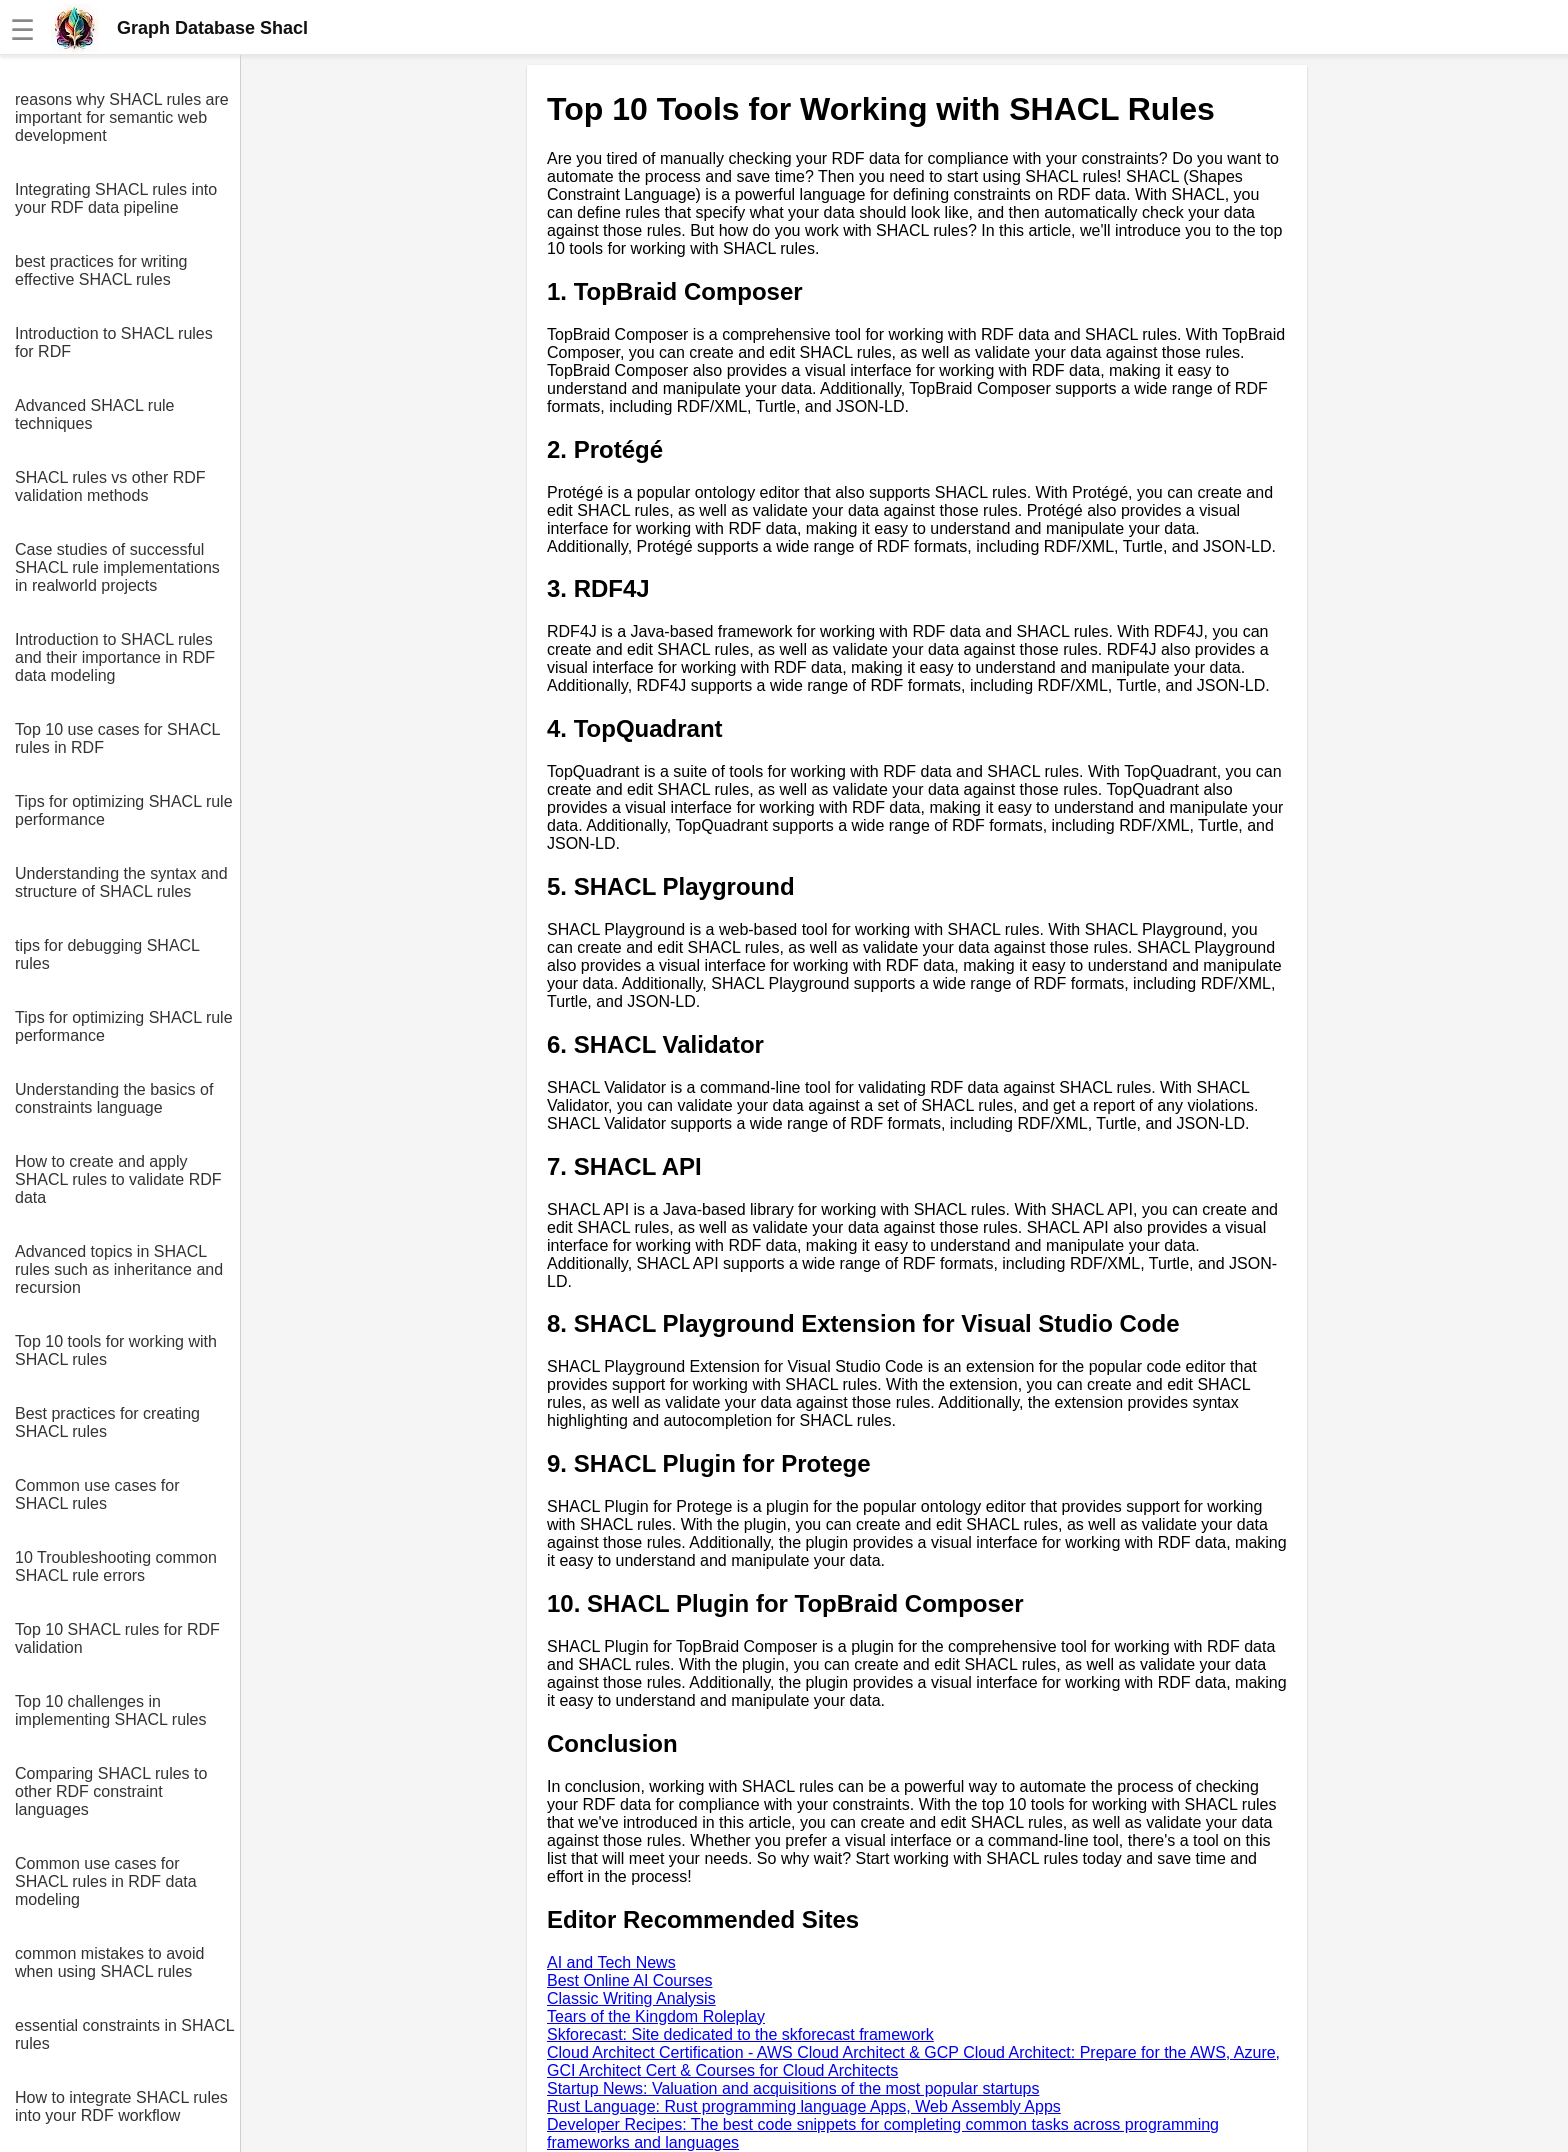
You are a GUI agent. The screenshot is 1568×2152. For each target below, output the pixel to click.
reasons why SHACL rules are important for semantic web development (122, 117)
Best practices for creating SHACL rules (107, 1422)
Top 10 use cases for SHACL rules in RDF (117, 738)
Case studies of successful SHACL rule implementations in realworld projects (117, 567)
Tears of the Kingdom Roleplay (656, 2016)
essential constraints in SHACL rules (124, 2034)
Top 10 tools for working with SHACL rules (116, 1350)
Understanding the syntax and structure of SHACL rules (121, 882)
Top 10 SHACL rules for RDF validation (117, 1638)
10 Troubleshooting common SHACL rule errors (116, 1566)
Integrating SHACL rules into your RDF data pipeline (116, 198)
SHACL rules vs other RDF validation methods (110, 486)
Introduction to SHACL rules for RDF (114, 342)
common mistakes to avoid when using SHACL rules (109, 1962)
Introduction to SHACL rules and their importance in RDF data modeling (115, 657)
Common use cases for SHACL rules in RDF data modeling (106, 1881)
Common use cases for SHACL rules (97, 1494)
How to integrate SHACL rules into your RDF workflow (121, 2106)
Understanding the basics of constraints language (114, 1098)
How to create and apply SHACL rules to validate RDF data (118, 1179)
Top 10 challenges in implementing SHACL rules (110, 1710)
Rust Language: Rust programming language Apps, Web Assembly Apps (804, 2106)
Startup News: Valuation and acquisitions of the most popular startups (793, 2088)
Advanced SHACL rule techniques (95, 414)
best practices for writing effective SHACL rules (101, 270)
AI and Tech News (611, 1962)
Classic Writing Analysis (631, 1998)
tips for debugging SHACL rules (107, 954)
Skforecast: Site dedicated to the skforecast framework (740, 2034)
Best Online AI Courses (629, 1980)
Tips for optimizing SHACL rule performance (124, 810)
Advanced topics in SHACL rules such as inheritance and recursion (119, 1269)
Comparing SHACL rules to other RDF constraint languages (111, 1791)
